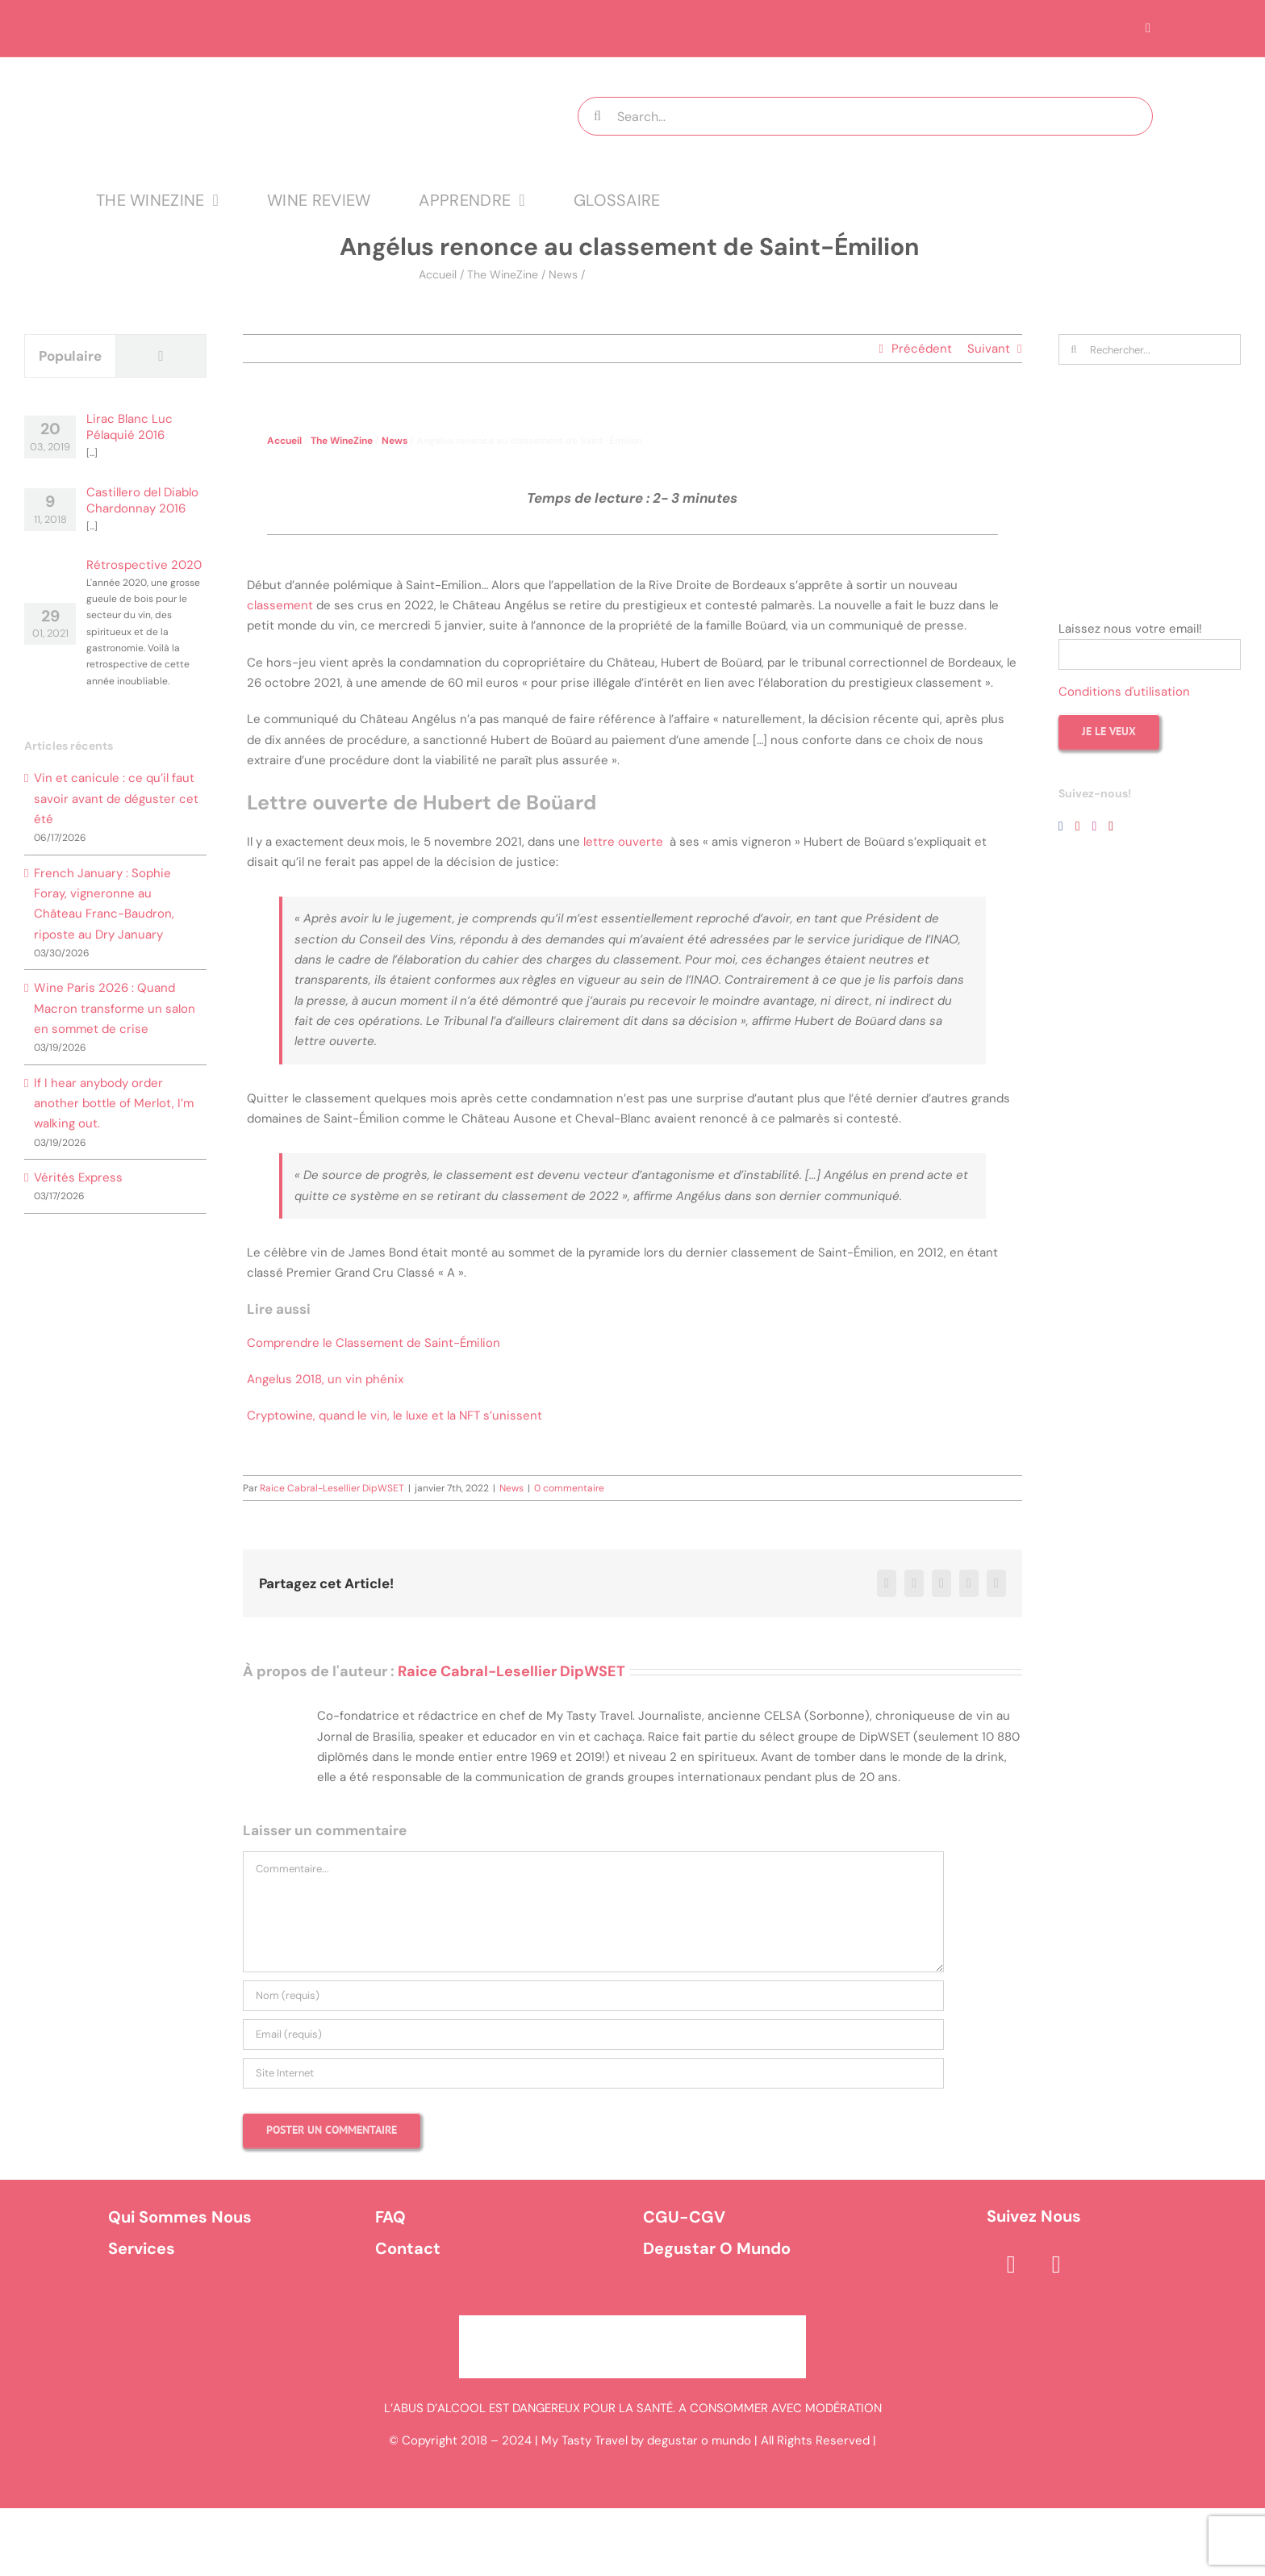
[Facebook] (1060, 826)
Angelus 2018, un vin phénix (325, 1379)
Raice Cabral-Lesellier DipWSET (332, 1488)
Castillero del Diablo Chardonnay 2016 (142, 500)
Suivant (988, 349)
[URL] (593, 2073)
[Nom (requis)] (593, 1995)
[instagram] (1056, 2264)
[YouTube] (1077, 826)
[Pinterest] (1110, 826)
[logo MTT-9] (297, 72)
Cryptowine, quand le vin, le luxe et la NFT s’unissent (396, 1415)
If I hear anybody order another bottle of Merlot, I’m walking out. (114, 1103)
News (563, 274)
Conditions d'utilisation (1124, 692)
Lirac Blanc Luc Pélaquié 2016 (129, 427)
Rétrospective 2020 (144, 565)
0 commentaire (569, 1488)
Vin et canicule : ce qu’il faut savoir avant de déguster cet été (116, 798)
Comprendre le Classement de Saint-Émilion (373, 1343)
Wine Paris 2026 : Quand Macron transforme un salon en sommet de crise (114, 1008)
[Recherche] (597, 116)
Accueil (438, 274)
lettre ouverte (621, 842)
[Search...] (865, 116)
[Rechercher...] (1149, 349)
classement (280, 605)
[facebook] (1010, 2264)
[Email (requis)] (593, 2034)
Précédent (921, 349)
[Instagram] (1094, 826)
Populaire (70, 356)
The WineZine (502, 274)
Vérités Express (78, 1177)
